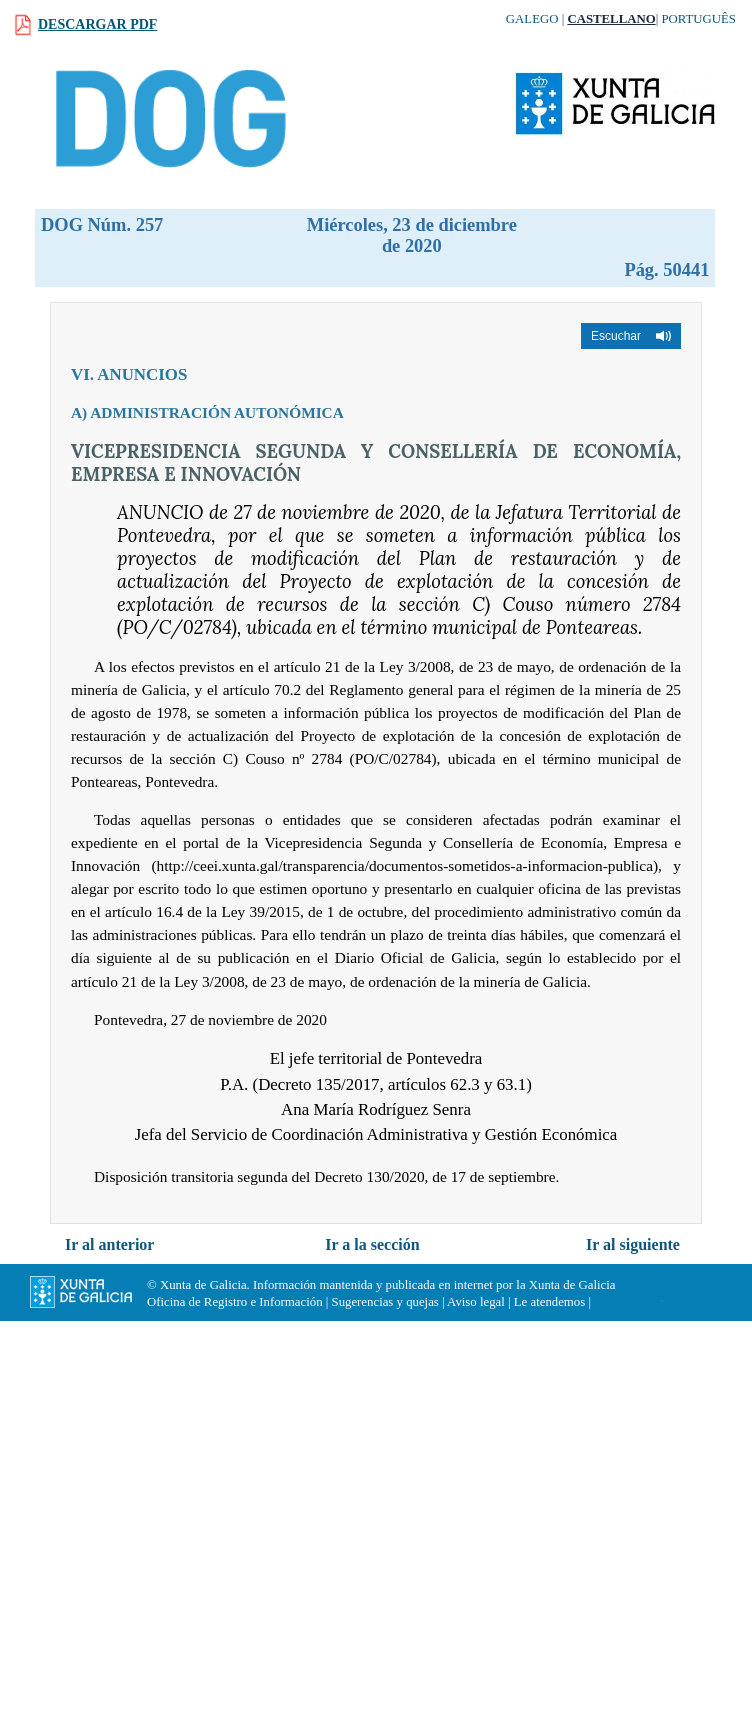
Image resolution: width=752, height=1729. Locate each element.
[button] (631, 336)
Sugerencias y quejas (385, 1302)
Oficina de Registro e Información (235, 1302)
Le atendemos (549, 1302)
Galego (532, 19)
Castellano (611, 19)
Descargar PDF (97, 24)
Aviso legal (476, 1302)
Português (698, 19)
